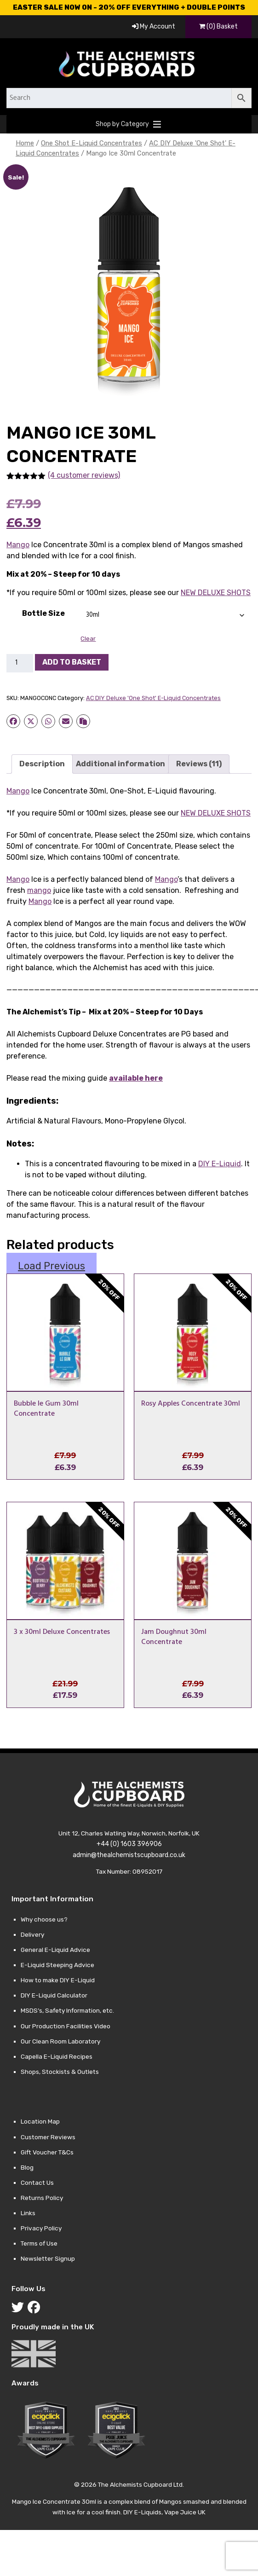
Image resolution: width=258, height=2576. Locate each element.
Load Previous (51, 1266)
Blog (27, 2167)
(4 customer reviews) (84, 475)
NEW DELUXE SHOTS (216, 592)
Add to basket (71, 662)
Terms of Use (39, 2243)
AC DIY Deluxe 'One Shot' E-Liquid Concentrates (153, 698)
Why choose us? (44, 1919)
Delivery (32, 1934)
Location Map (40, 2121)
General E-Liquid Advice (55, 1949)
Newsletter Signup (48, 2258)
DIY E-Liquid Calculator (54, 1995)
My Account (153, 26)
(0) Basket (218, 26)
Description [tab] (42, 763)
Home (25, 143)
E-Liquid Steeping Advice (57, 1964)
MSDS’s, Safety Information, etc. (67, 2010)
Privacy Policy (41, 2228)
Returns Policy (42, 2197)
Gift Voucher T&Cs (47, 2152)
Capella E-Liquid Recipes (56, 2056)
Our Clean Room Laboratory (60, 2041)
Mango (17, 544)
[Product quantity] (19, 663)
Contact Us (37, 2182)
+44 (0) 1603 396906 (129, 1844)
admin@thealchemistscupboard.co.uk (129, 1855)
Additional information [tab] (120, 763)
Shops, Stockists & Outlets (60, 2071)
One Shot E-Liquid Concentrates (91, 143)
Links (28, 2213)
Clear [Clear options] (88, 638)
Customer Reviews (48, 2137)
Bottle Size (43, 613)
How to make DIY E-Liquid (58, 1980)
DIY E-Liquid (219, 1163)
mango (39, 890)
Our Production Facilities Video (65, 2026)
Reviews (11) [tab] (199, 763)
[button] (122, 124)
